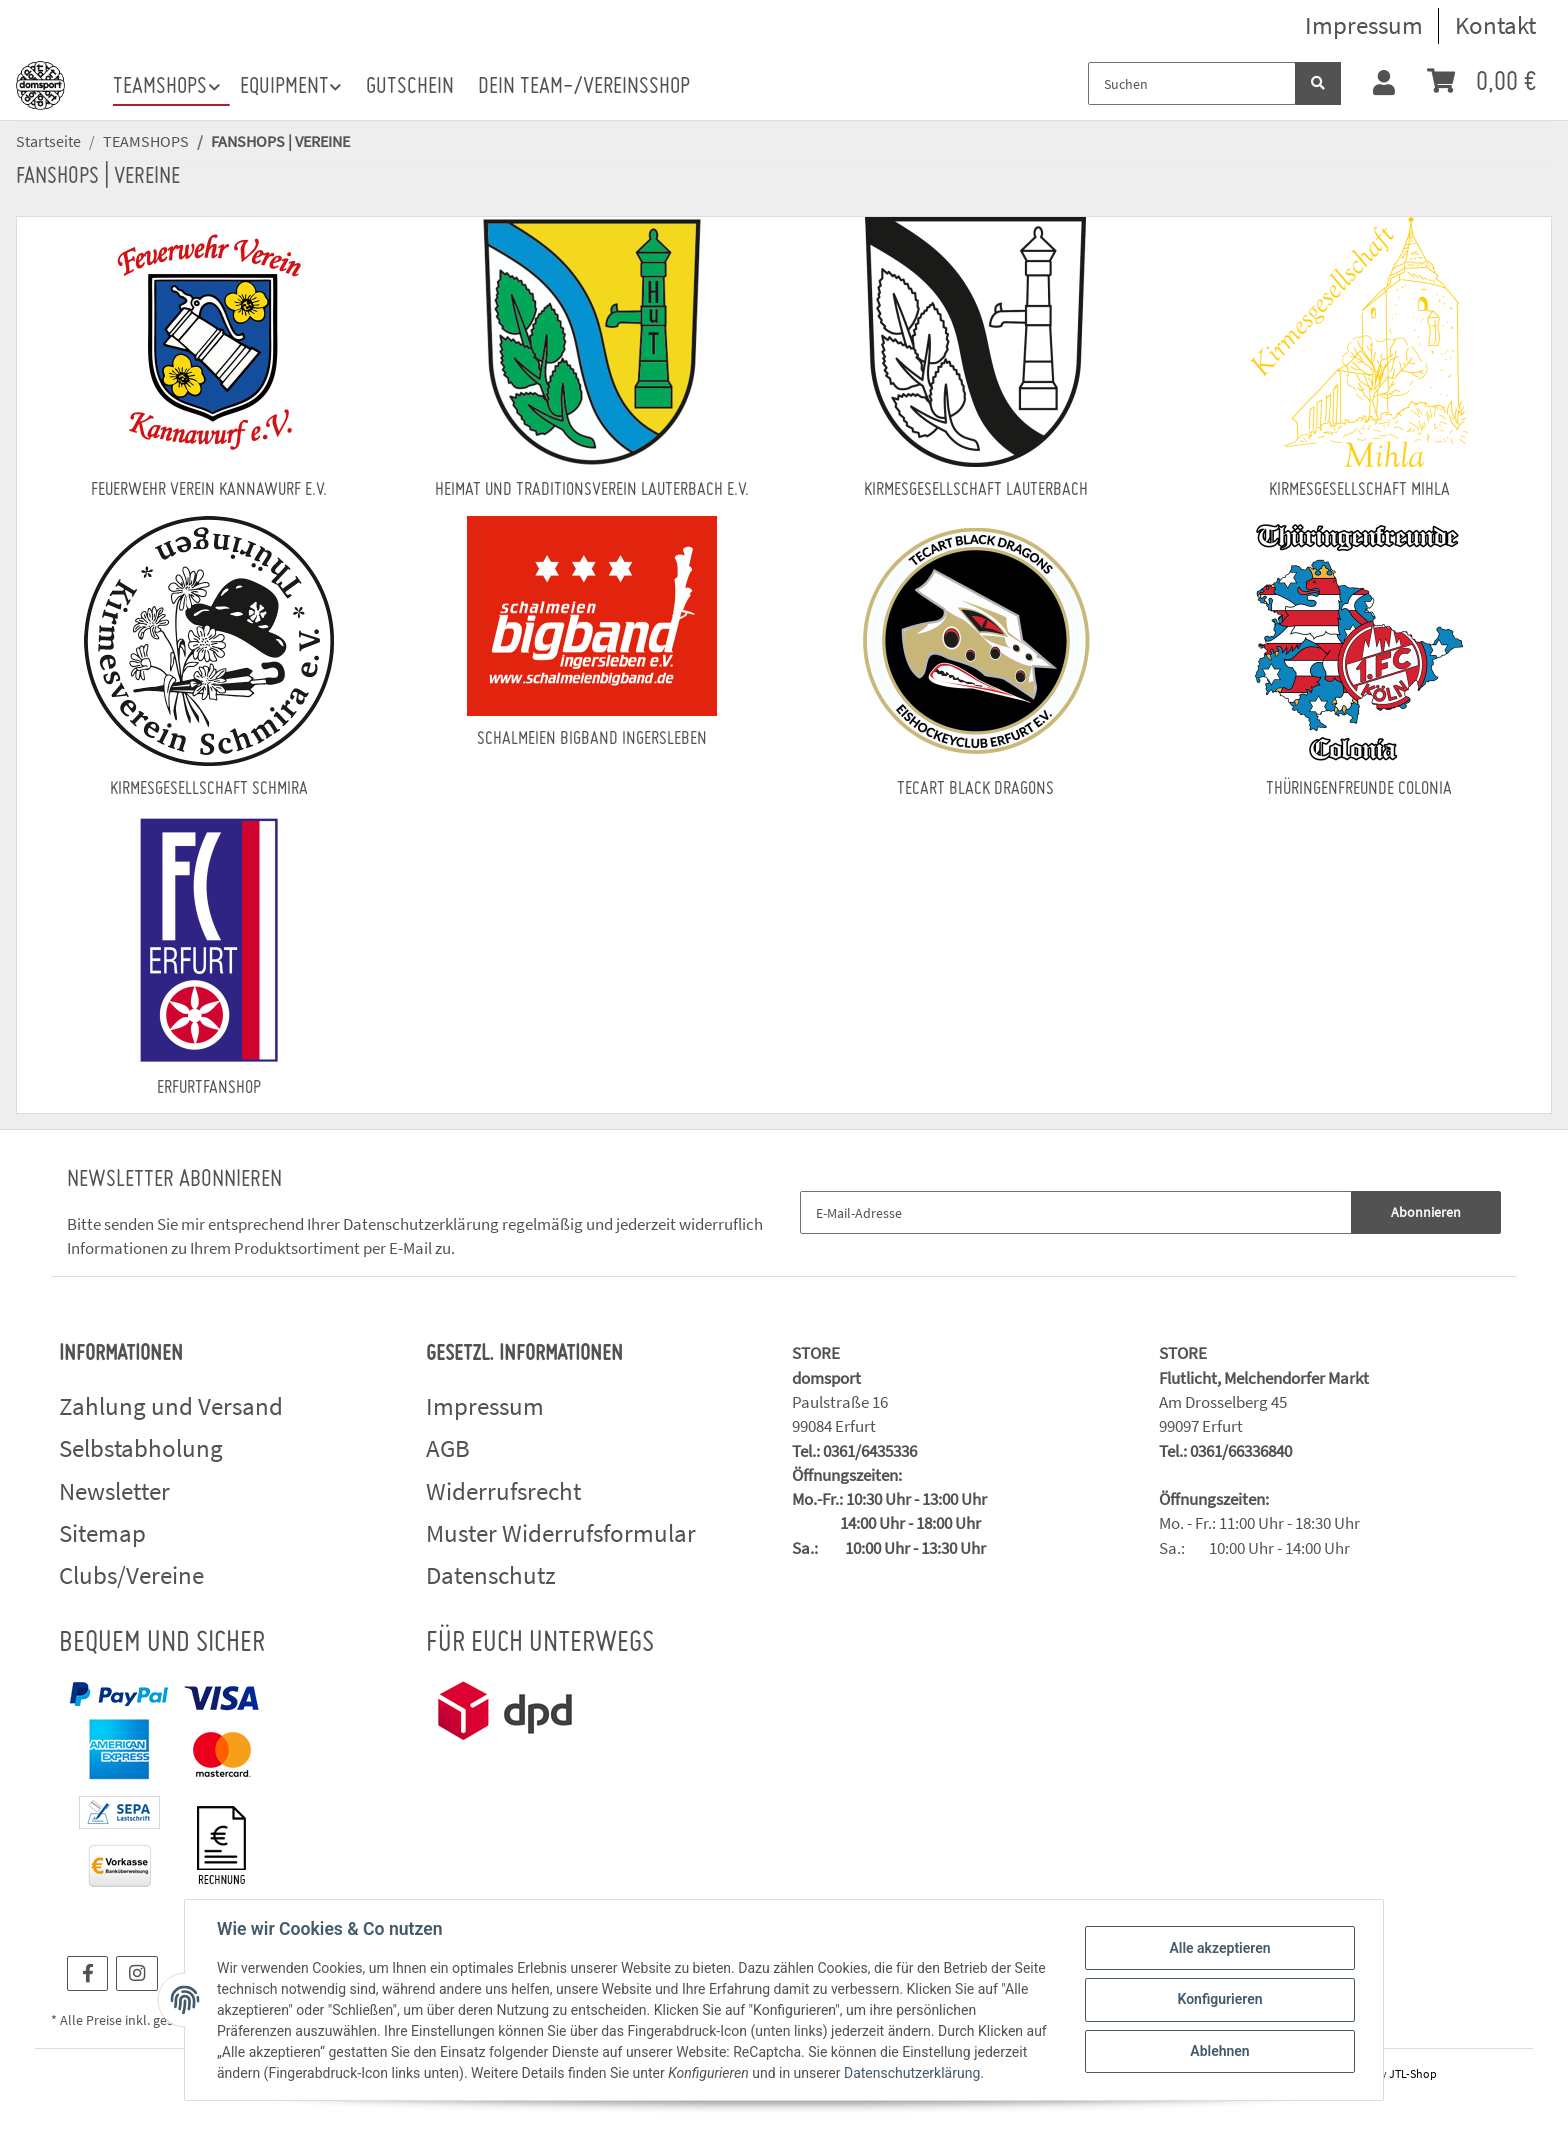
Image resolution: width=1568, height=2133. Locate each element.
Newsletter (114, 1491)
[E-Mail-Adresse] (1076, 1212)
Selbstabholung (141, 1448)
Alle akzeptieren (1219, 1948)
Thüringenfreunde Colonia (1359, 789)
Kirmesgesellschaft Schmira (209, 789)
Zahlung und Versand (171, 1406)
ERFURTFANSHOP (209, 1088)
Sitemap (102, 1533)
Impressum (1364, 25)
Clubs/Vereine (131, 1575)
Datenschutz (491, 1575)
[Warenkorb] (1481, 83)
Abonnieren (1426, 1212)
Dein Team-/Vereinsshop (584, 87)
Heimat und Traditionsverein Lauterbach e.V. (592, 490)
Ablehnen (1219, 2051)
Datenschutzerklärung (421, 1224)
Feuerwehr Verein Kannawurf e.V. (209, 490)
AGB (448, 1448)
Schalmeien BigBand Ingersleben (592, 739)
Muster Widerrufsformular (561, 1533)
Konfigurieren (1219, 1999)
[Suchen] (1192, 83)
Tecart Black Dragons (975, 789)
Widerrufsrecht (503, 1491)
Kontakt (1495, 25)
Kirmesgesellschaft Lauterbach (976, 490)
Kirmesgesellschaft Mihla (1359, 490)
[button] (1384, 84)
